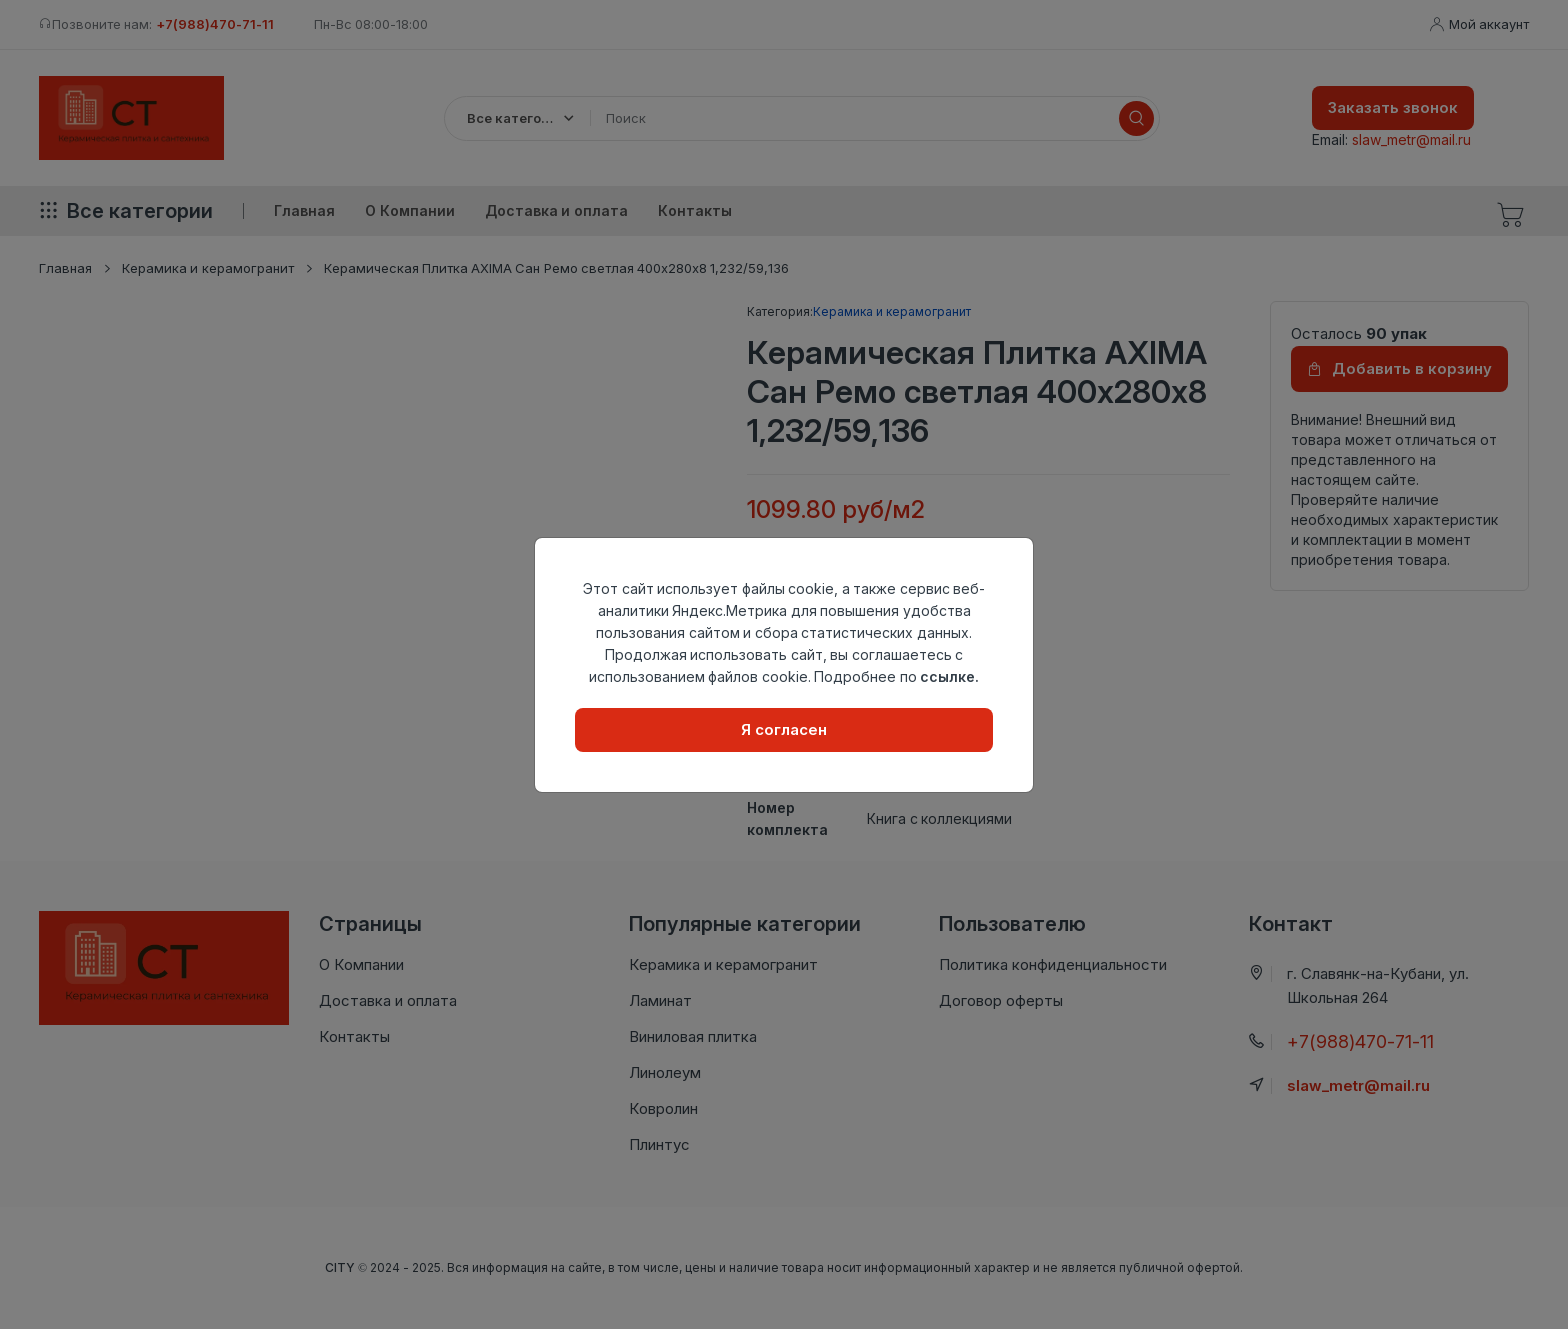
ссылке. (949, 676)
